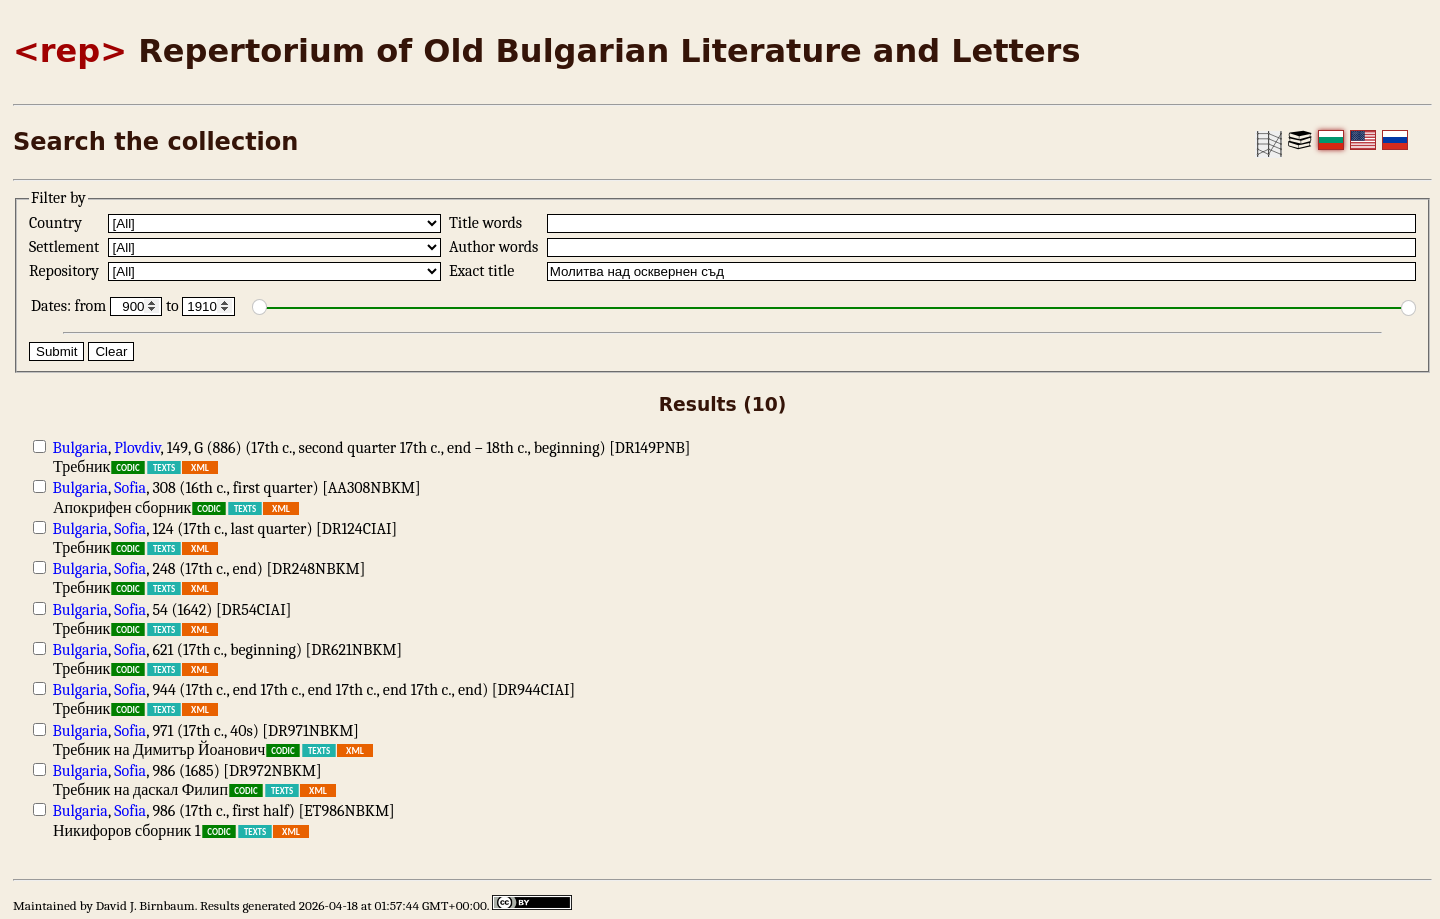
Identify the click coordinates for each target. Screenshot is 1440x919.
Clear (111, 351)
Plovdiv (137, 448)
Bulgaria (80, 448)
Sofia (130, 488)
